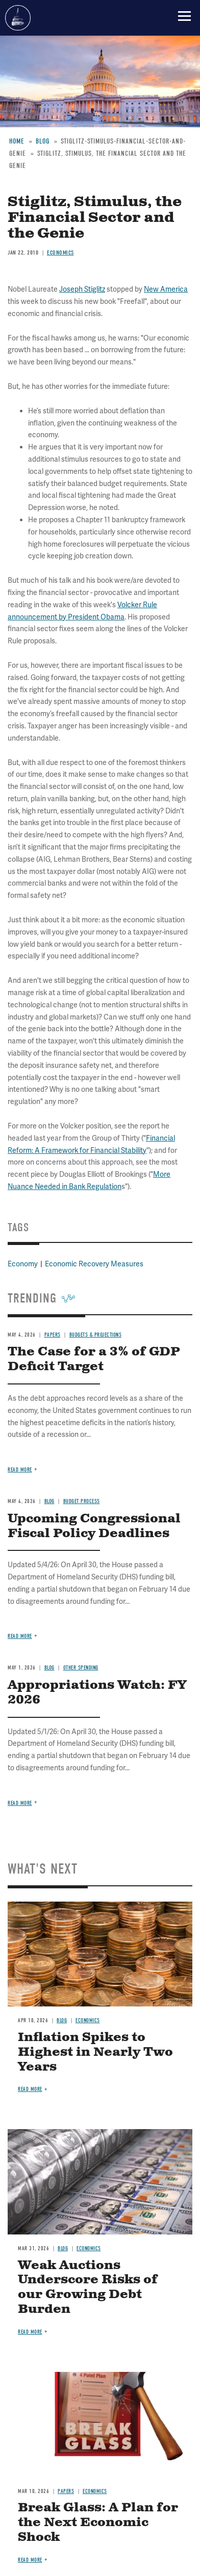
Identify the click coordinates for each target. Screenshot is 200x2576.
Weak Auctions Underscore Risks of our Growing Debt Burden (88, 2287)
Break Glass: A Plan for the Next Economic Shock (98, 2522)
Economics (88, 2020)
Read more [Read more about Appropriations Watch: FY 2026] (20, 1803)
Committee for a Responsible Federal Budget (18, 18)
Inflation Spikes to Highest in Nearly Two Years (95, 2052)
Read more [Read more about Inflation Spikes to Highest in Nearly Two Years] (30, 2089)
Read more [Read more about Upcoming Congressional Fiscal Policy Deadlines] (20, 1636)
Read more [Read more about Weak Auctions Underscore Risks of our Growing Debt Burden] (30, 2332)
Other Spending (80, 1667)
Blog (49, 1667)
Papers (66, 2491)
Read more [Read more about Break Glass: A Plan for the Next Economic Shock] (30, 2560)
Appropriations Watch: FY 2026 (97, 1692)
